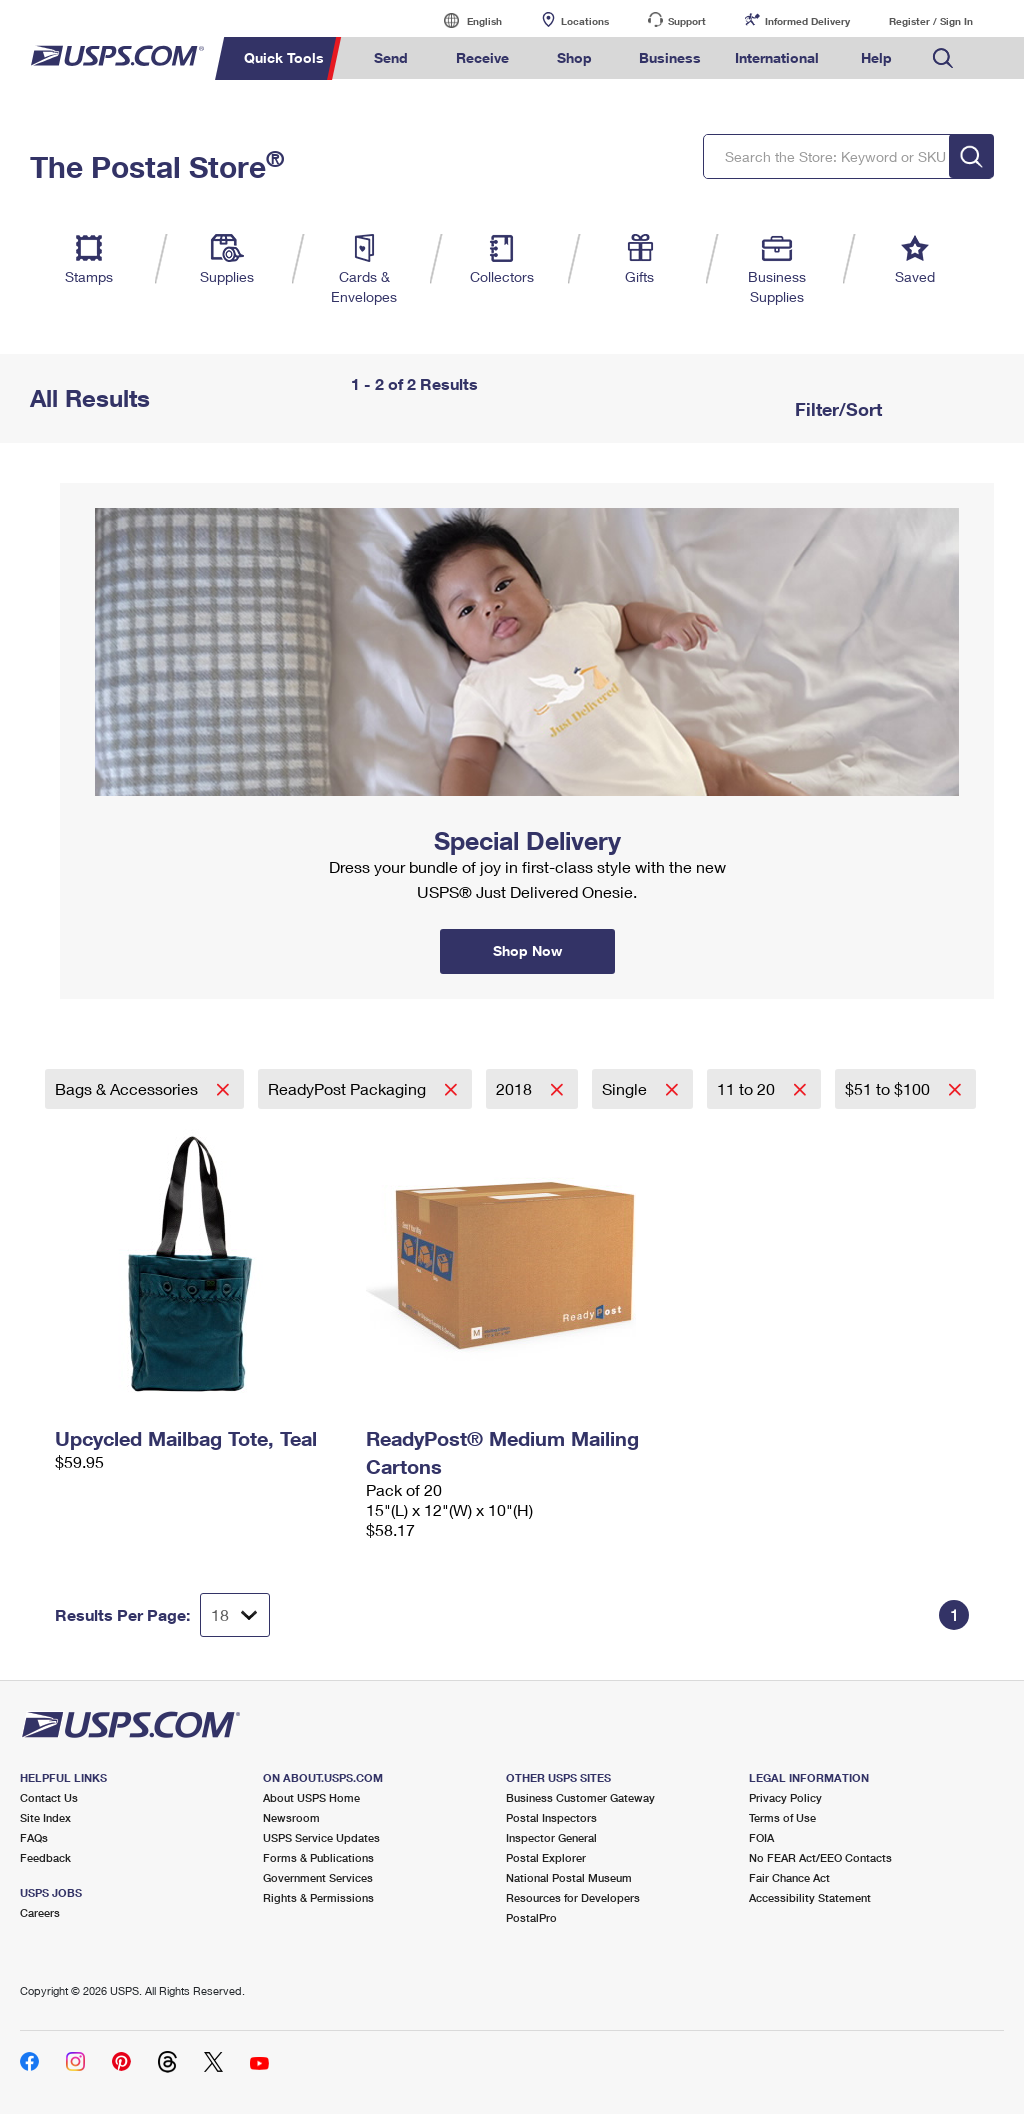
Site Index (45, 1817)
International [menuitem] (777, 57)
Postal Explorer (546, 1857)
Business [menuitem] (670, 57)
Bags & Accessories (128, 1088)
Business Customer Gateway (580, 1797)
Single (626, 1088)
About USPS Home (311, 1797)
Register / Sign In (931, 21)
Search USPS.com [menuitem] (943, 58)
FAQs (34, 1837)
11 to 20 (748, 1088)
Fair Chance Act (789, 1877)
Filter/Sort (836, 409)
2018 (516, 1088)
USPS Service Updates (321, 1837)
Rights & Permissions (318, 1897)
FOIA (761, 1837)
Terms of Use (782, 1817)
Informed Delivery (807, 21)
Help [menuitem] (876, 57)
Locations (585, 21)
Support (687, 21)
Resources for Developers (573, 1897)
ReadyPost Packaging (349, 1088)
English (464, 20)
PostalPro (531, 1917)
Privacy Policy (785, 1797)
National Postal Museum (569, 1877)
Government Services (318, 1877)
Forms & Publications (318, 1857)
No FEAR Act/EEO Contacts (820, 1857)
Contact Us (49, 1797)
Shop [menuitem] (574, 57)
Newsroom (291, 1817)
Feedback (45, 1857)
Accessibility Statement (810, 1897)
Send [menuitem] (391, 57)
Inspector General (551, 1837)
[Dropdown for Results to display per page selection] (235, 1615)
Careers (40, 1912)
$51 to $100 (889, 1088)
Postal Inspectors (551, 1817)
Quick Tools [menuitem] (284, 57)
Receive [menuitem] (482, 57)
